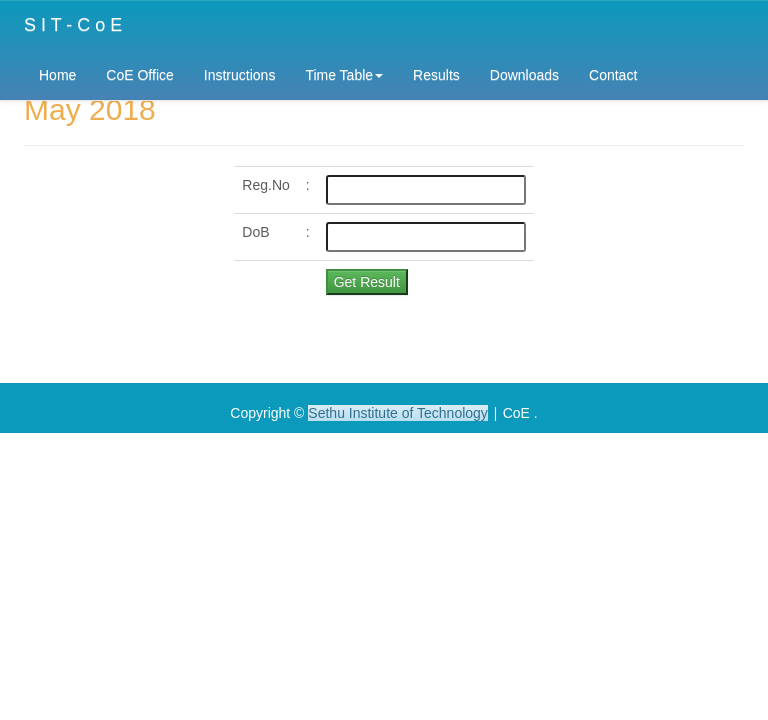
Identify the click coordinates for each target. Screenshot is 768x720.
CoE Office (139, 75)
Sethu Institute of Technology (398, 413)
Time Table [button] (344, 75)
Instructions (240, 75)
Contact (613, 75)
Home (57, 75)
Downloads (524, 75)
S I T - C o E (73, 25)
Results (436, 75)
